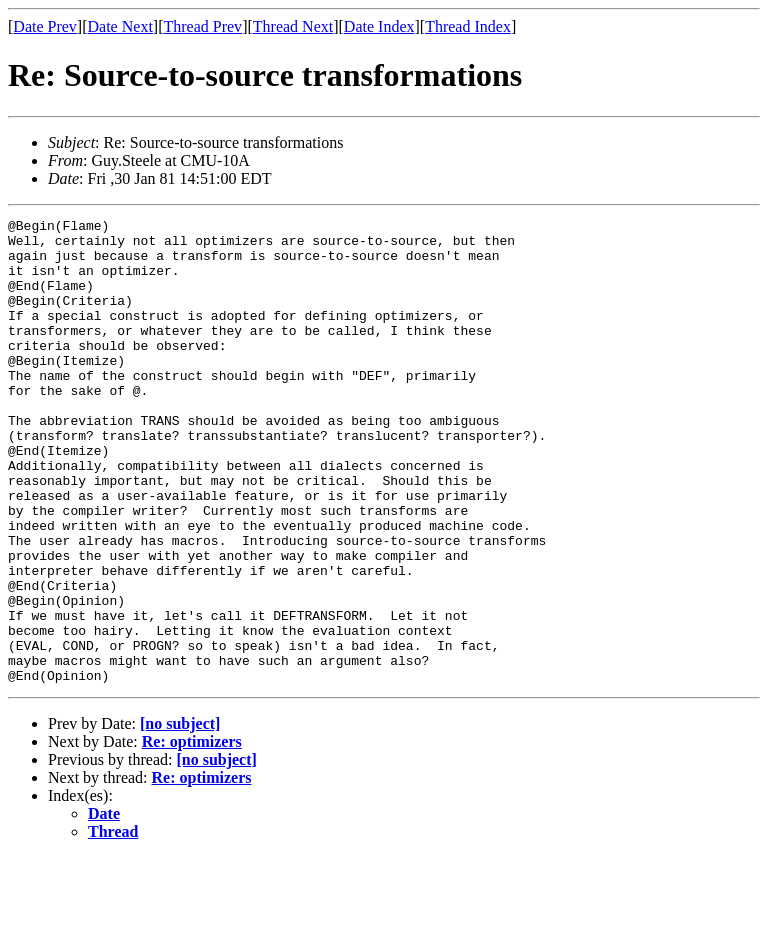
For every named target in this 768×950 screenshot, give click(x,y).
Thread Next (293, 26)
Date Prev (45, 26)
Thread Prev (202, 26)
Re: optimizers (192, 834)
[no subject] (180, 816)
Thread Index (468, 26)
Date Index (379, 26)
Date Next (120, 26)
